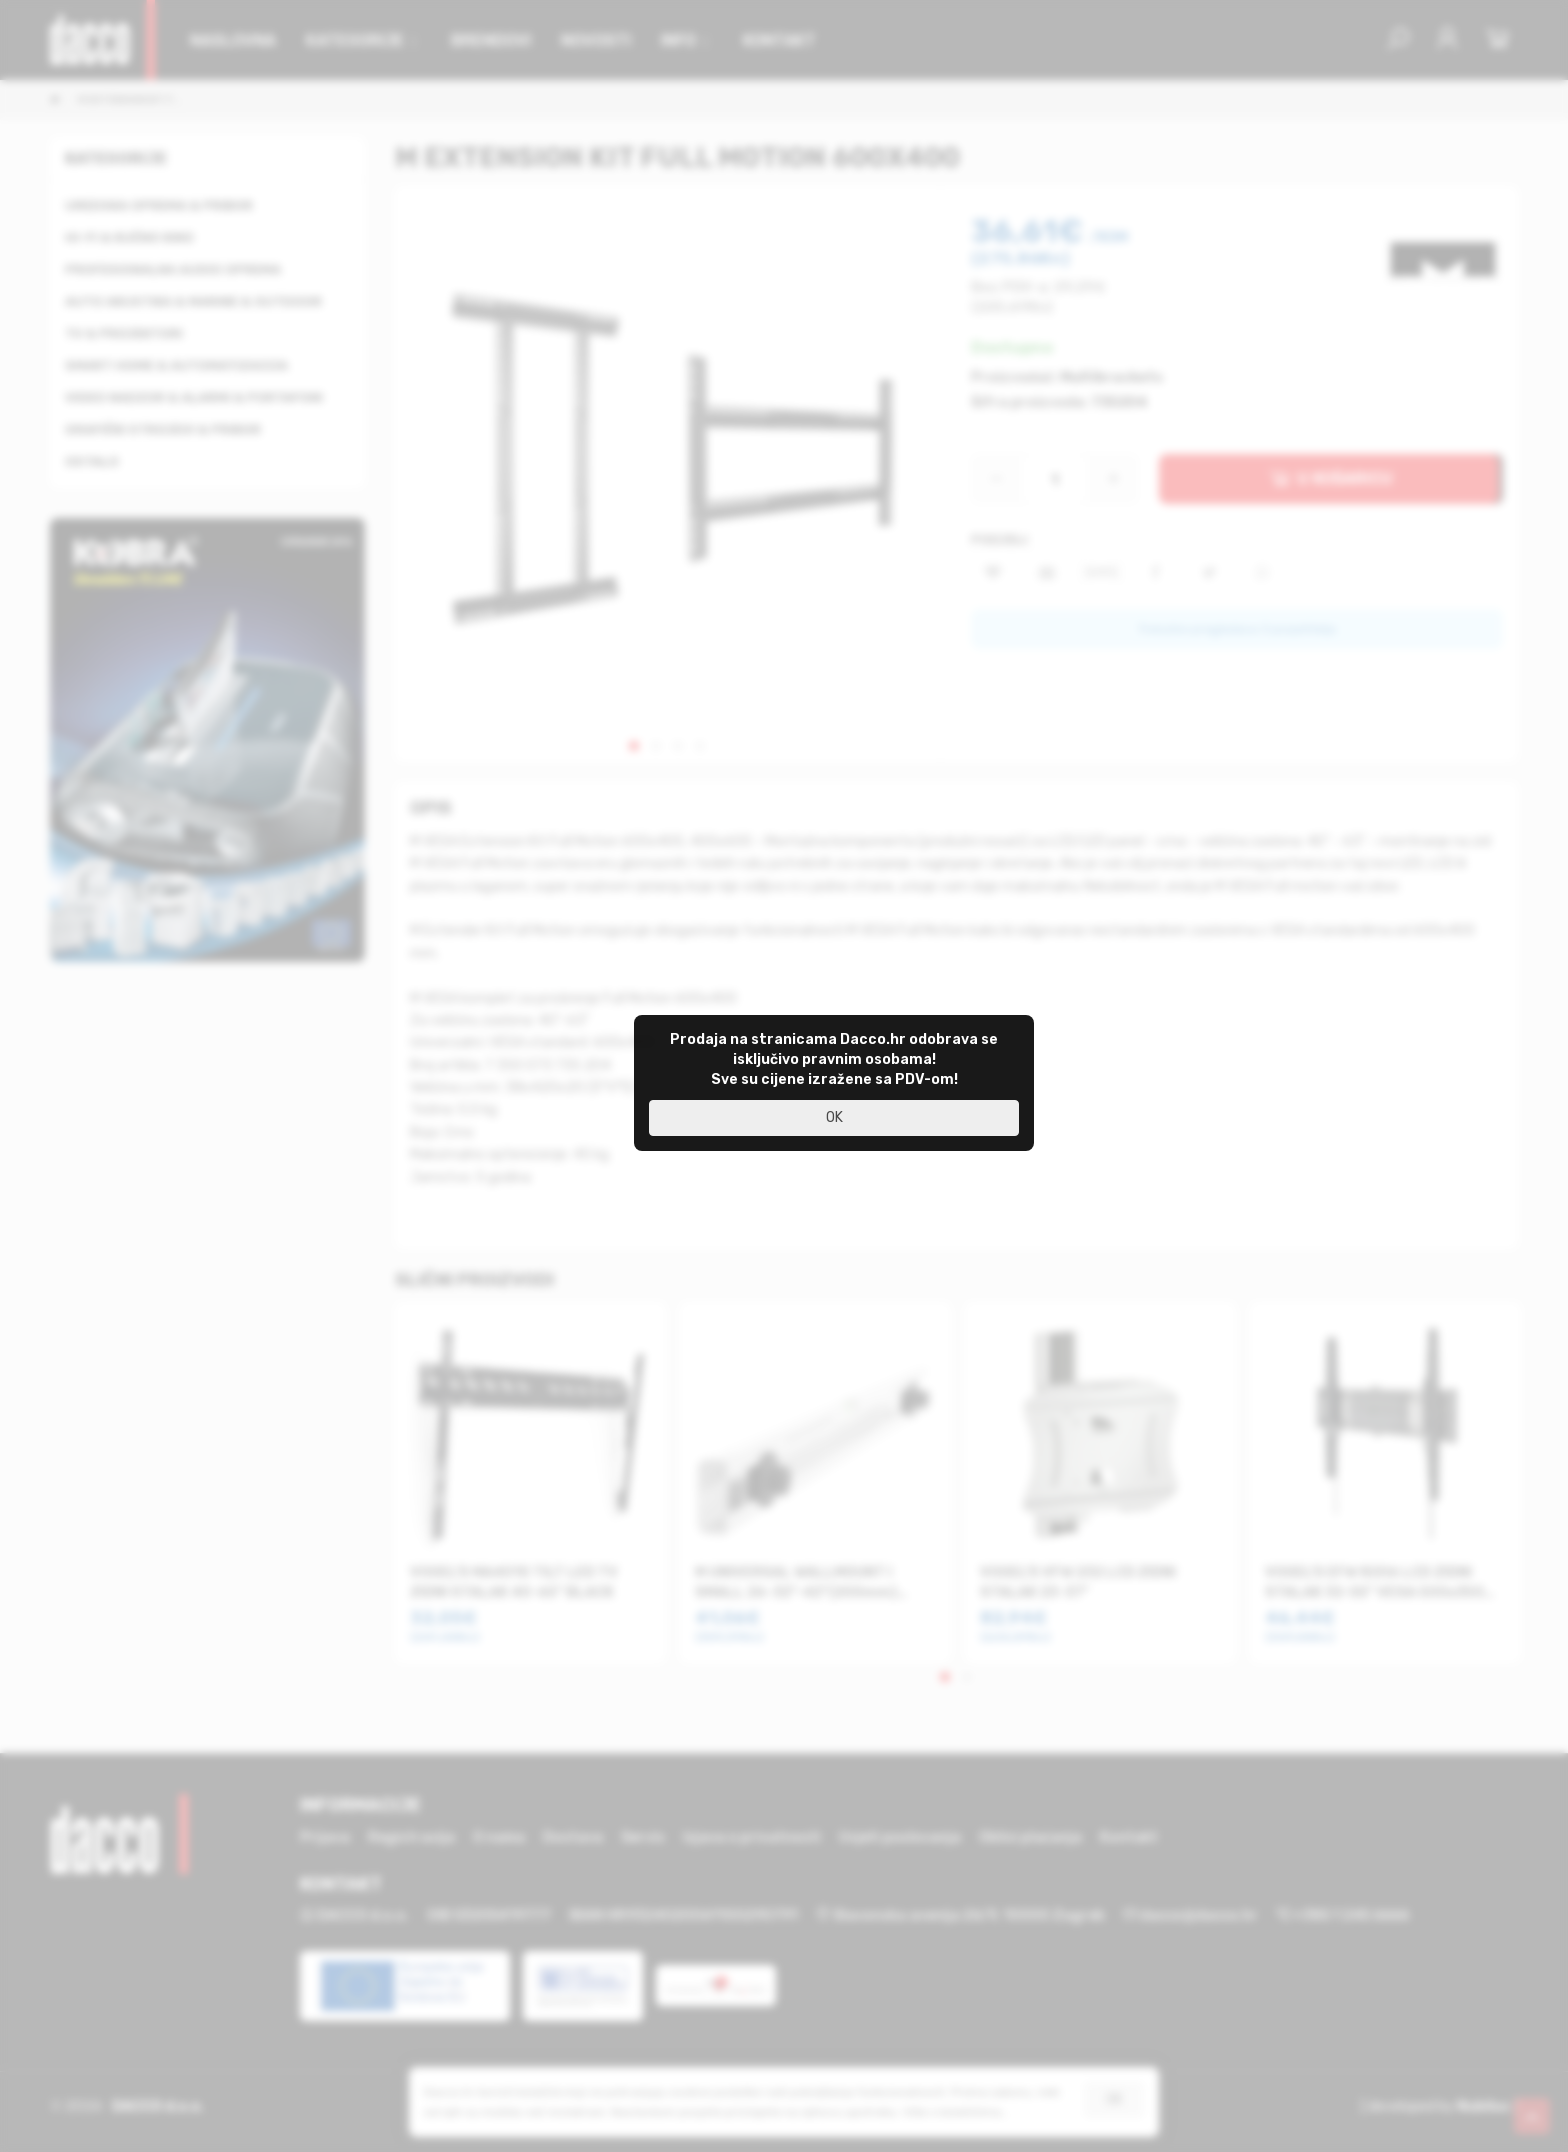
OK (834, 1117)
